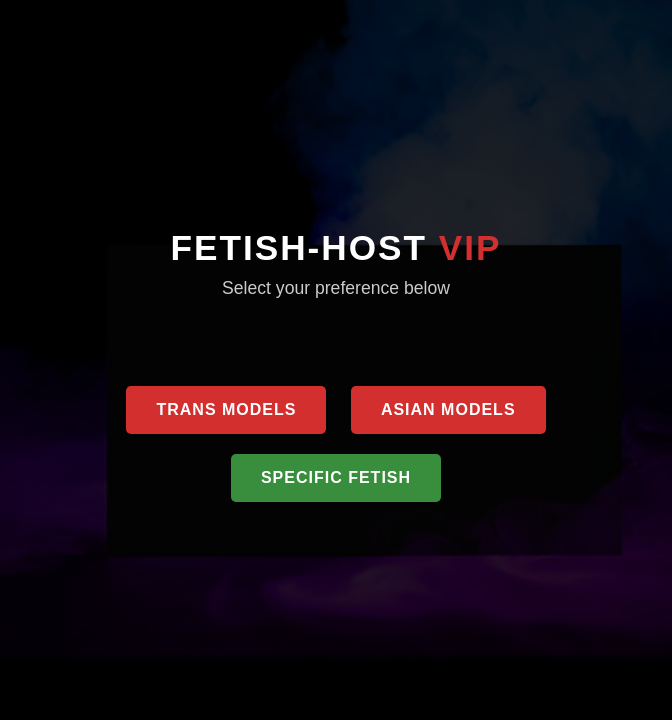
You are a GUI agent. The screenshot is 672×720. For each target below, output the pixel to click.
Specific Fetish (336, 477)
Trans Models (226, 409)
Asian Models (448, 409)
